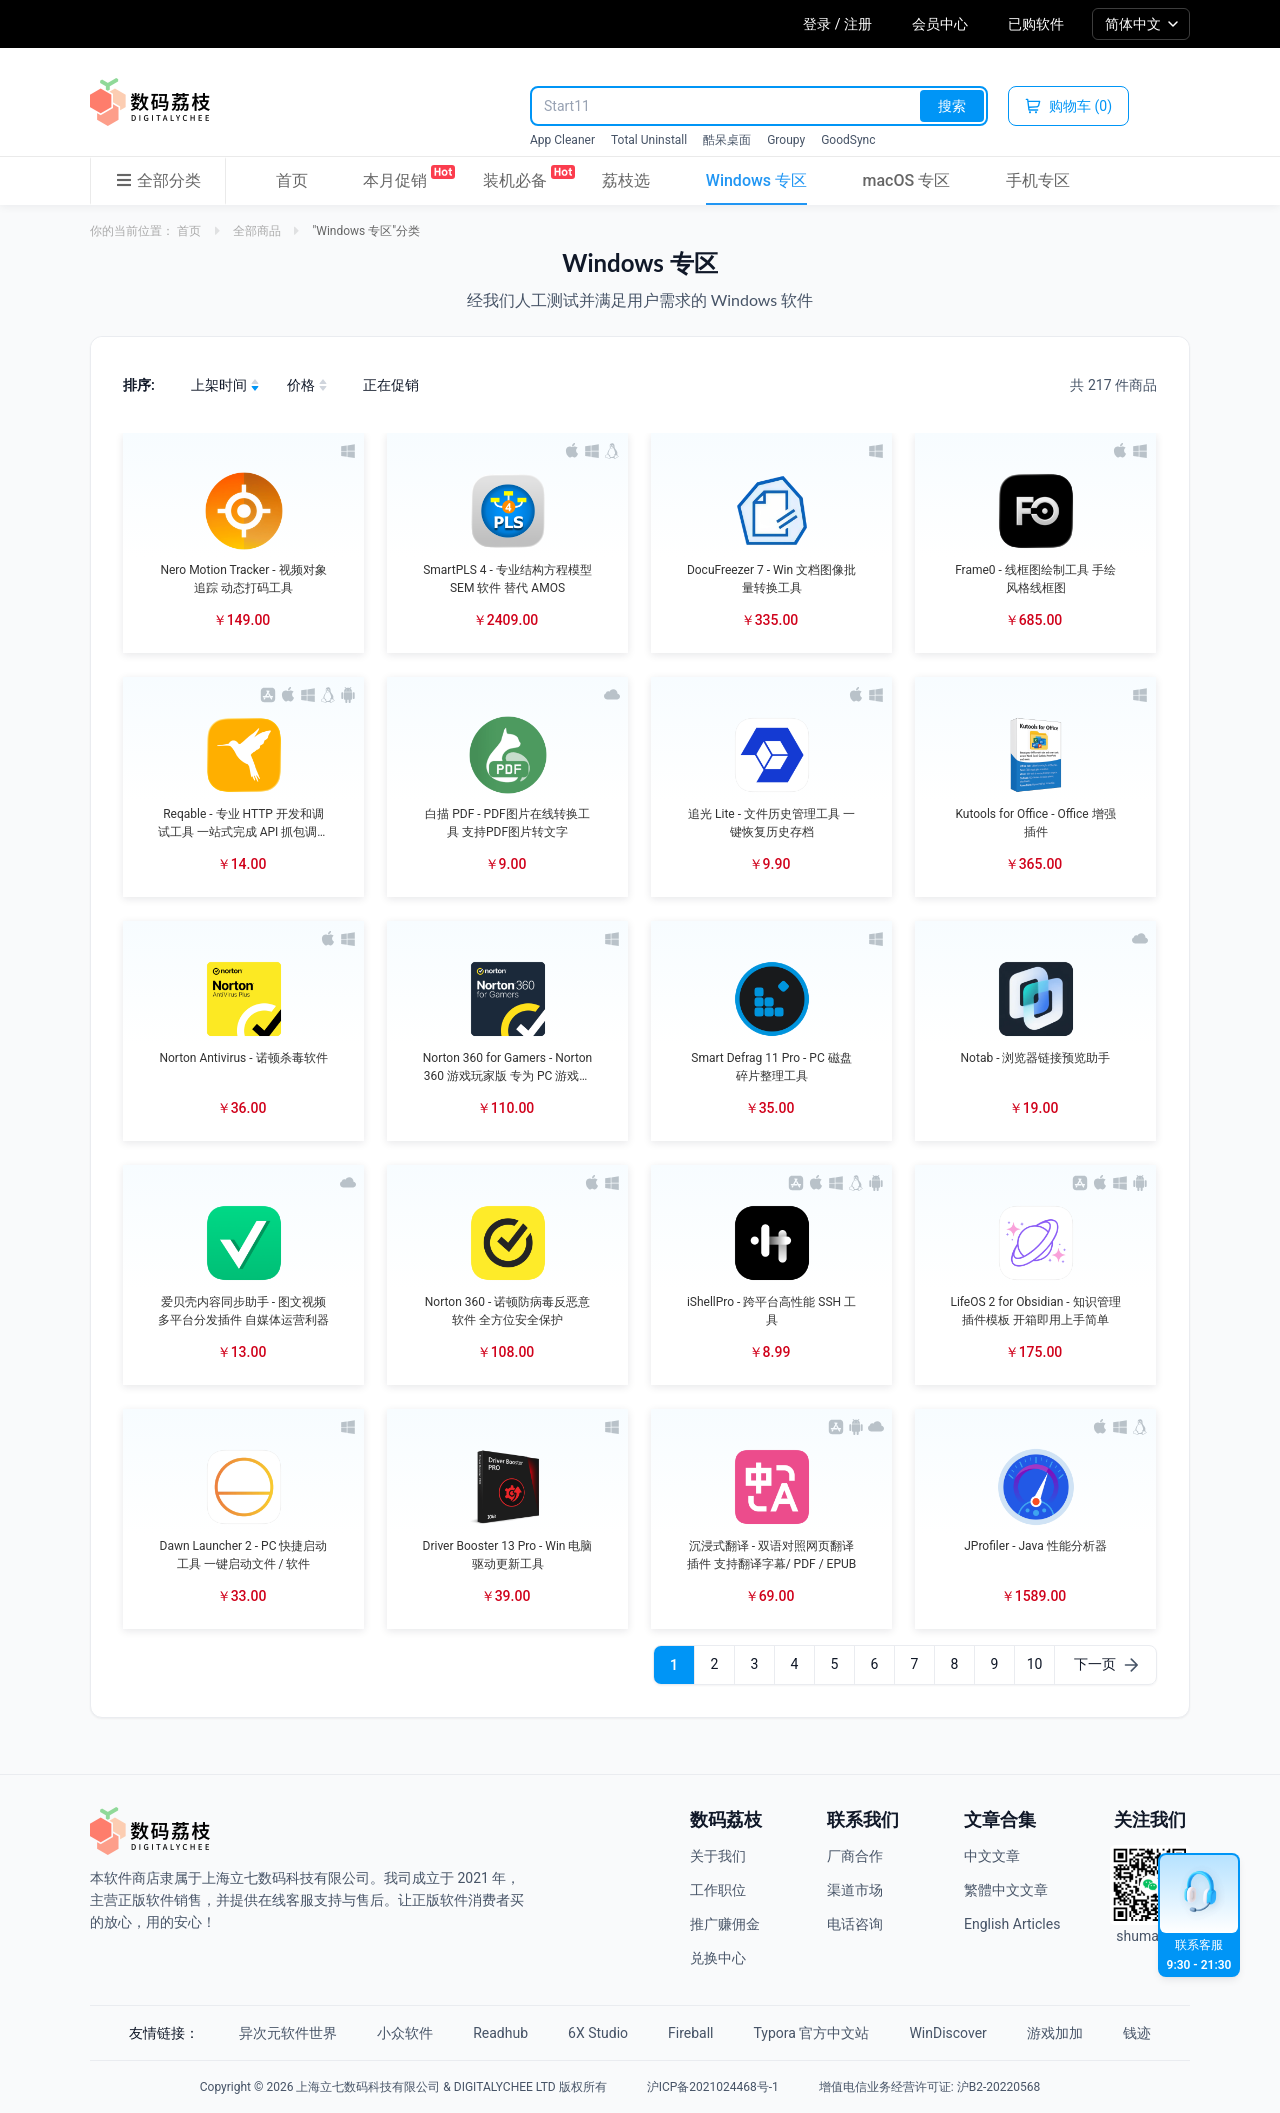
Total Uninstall (649, 140)
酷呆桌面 (727, 140)
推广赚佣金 (725, 1924)
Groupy (786, 140)
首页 (292, 180)
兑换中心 (718, 1958)
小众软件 (405, 2033)
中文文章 (992, 1856)
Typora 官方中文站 (812, 2033)
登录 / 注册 (837, 24)
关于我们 (718, 1856)
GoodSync (848, 140)
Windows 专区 (756, 180)
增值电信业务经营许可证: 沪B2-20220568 (929, 2087)
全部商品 (257, 231)
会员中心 (940, 24)
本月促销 (395, 177)
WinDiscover (947, 2033)
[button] (243, 543)
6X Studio (598, 2033)
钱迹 (1137, 2033)
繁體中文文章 (1006, 1890)
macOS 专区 (907, 180)
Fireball (690, 2033)
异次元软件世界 (288, 2033)
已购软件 (1036, 24)
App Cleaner (562, 140)
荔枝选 (626, 180)
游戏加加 (1055, 2033)
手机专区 (1038, 180)
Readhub (500, 2033)
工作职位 (718, 1890)
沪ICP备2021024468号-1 (713, 2087)
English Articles (1012, 1924)
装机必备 (515, 177)
